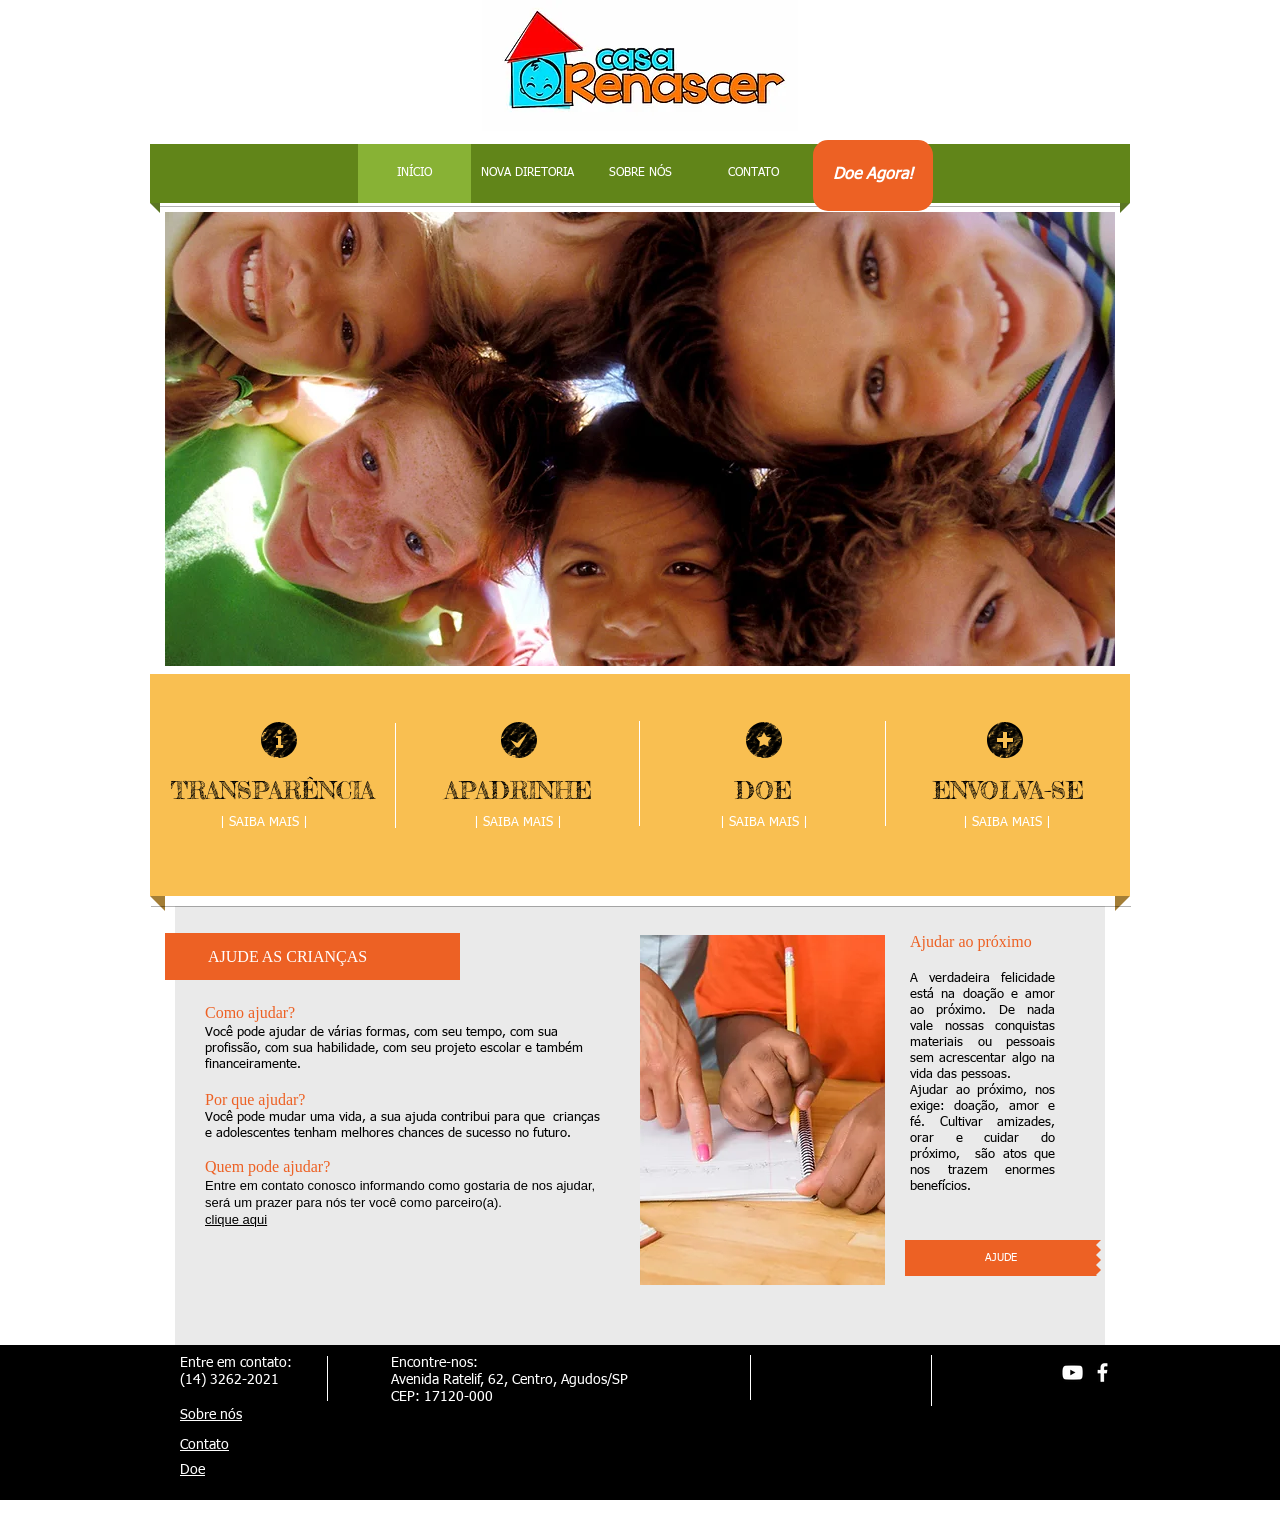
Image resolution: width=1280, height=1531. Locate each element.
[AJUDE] (1000, 1258)
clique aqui (236, 1219)
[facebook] (1102, 1372)
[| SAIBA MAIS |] (1007, 823)
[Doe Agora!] (873, 175)
